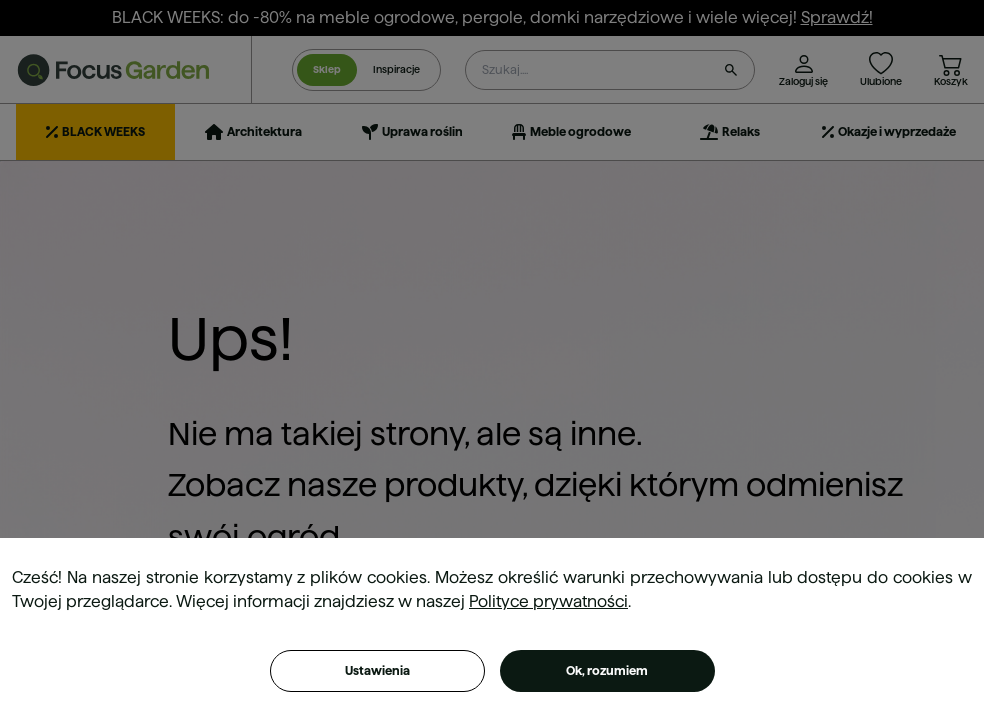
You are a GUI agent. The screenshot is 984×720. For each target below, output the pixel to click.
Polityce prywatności (548, 601)
